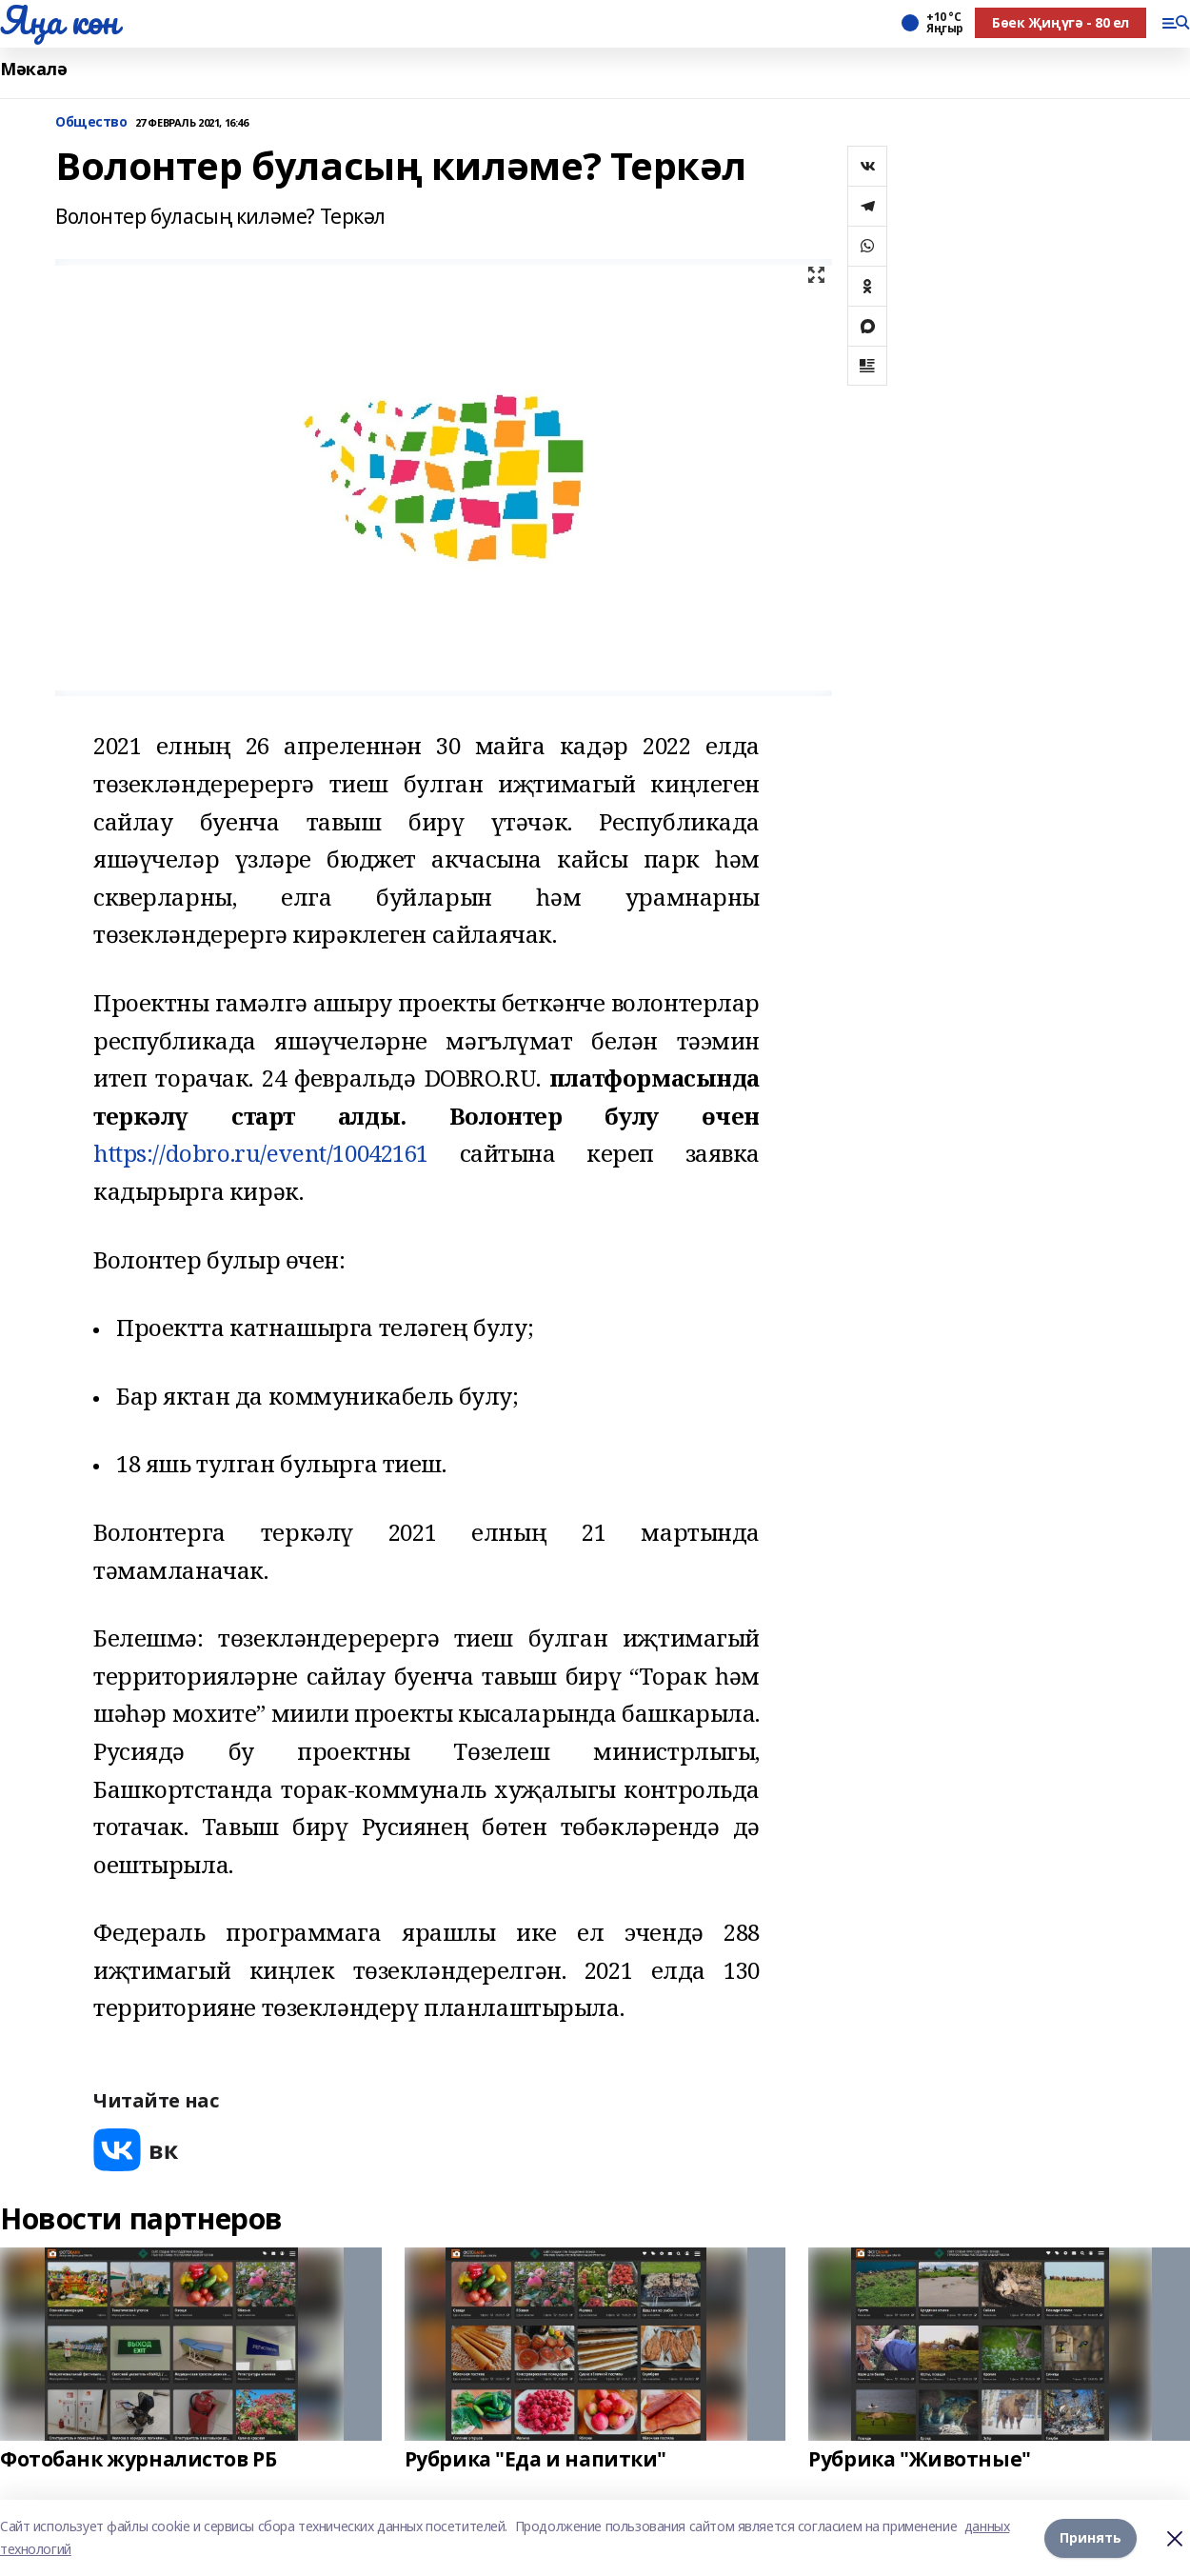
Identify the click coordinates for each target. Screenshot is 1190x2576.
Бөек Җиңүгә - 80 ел (1060, 22)
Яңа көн (59, 20)
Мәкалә (33, 69)
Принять (1090, 2537)
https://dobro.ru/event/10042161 (260, 1152)
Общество (91, 122)
